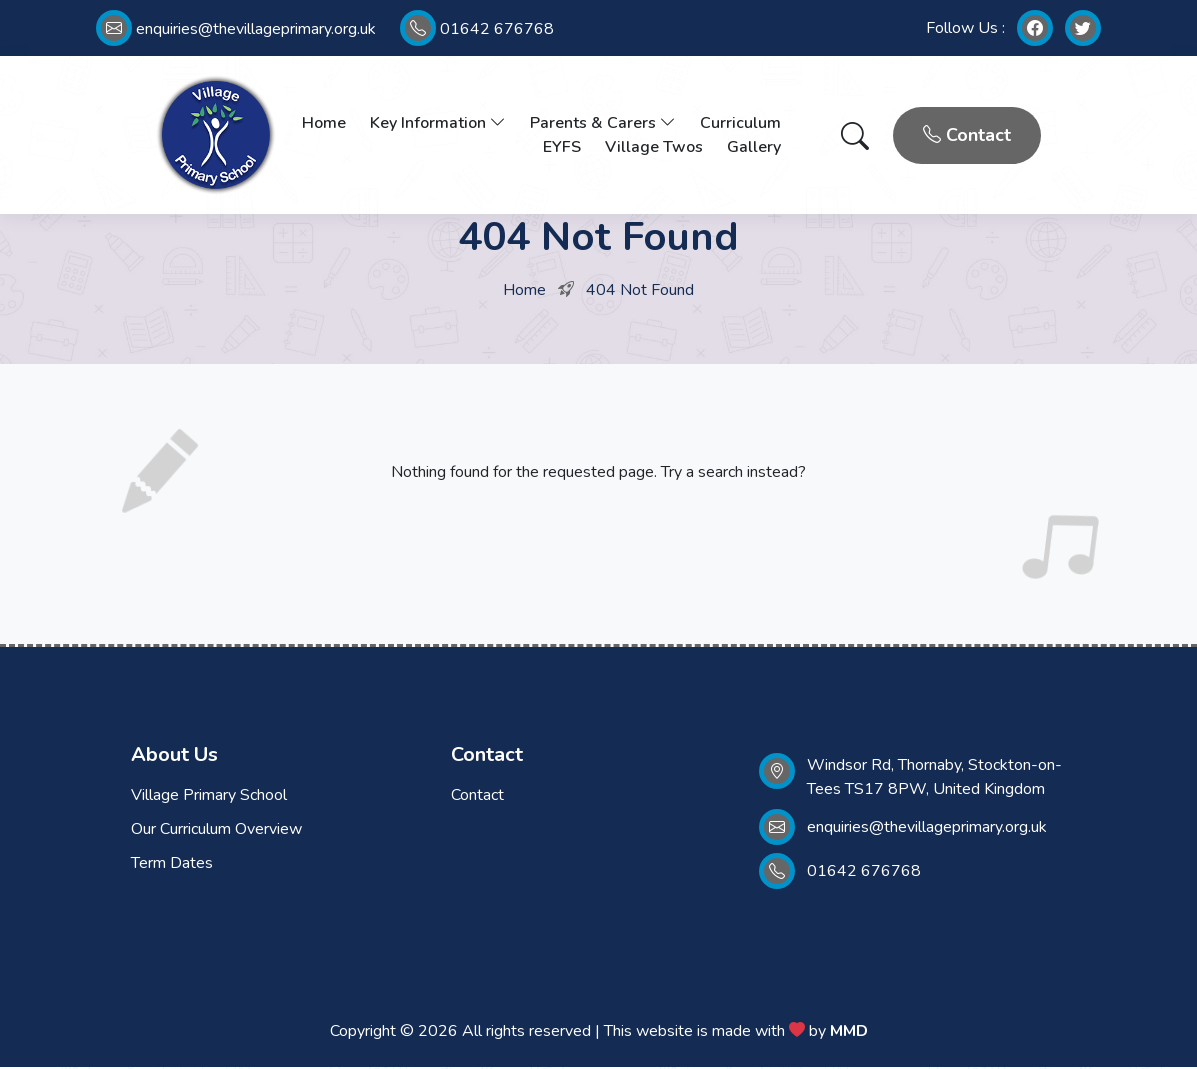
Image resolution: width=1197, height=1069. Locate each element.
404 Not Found (640, 292)
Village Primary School (209, 797)
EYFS (562, 148)
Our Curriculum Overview (216, 831)
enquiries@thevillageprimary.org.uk (236, 29)
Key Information (438, 124)
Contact (967, 136)
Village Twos (654, 148)
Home (324, 124)
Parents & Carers (603, 124)
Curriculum (740, 124)
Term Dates (172, 865)
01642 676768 (477, 29)
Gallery (754, 148)
